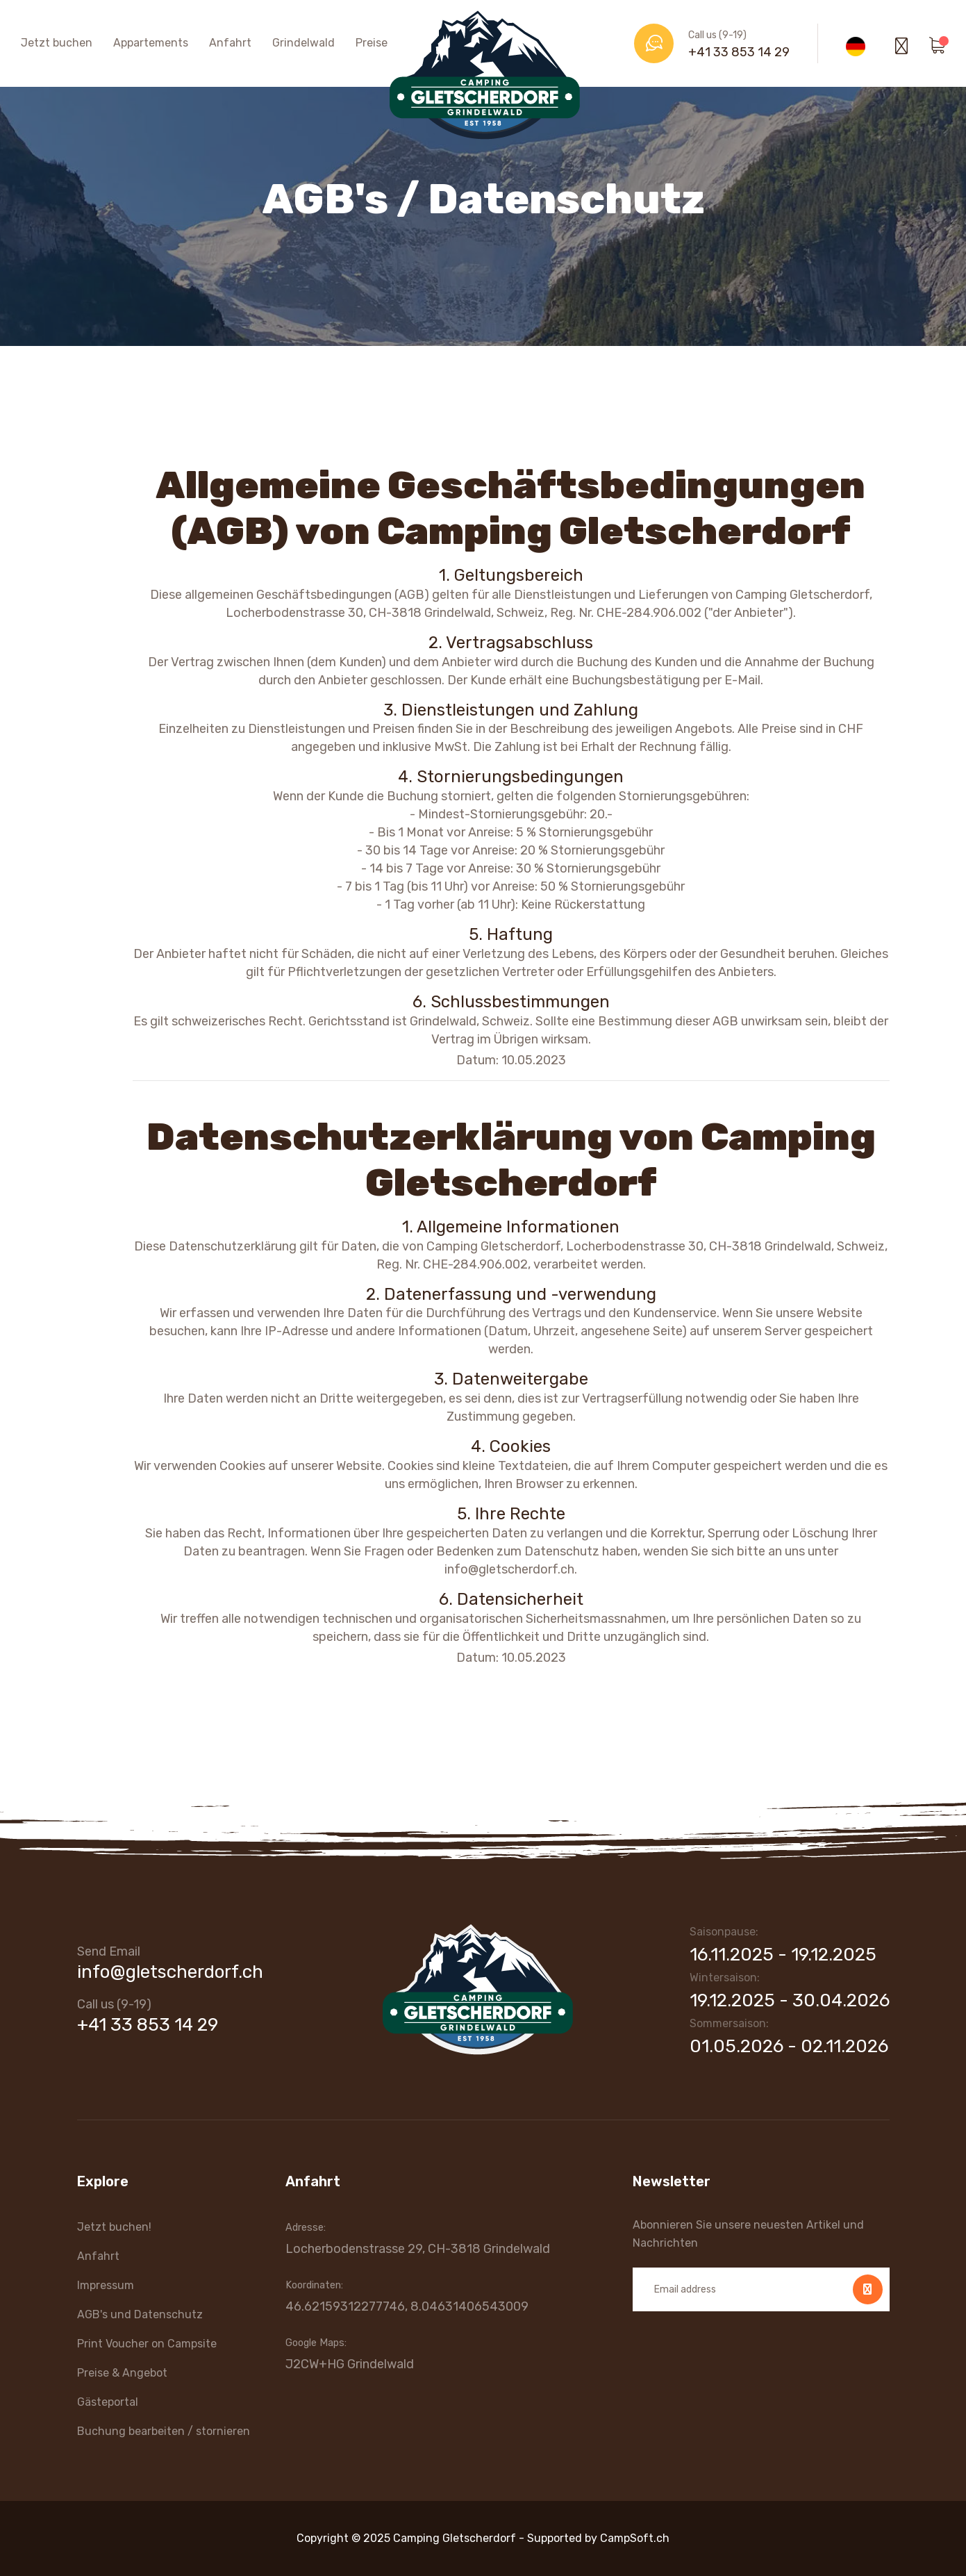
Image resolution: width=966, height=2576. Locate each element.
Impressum (105, 2285)
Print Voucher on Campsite (147, 2343)
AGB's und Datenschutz (140, 2314)
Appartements (150, 42)
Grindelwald (303, 42)
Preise (372, 42)
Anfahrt (230, 42)
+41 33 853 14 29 (739, 52)
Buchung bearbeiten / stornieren (163, 2431)
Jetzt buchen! (114, 2227)
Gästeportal (107, 2402)
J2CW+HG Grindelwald (349, 2364)
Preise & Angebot (122, 2372)
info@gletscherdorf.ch (170, 1972)
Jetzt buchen (56, 42)
